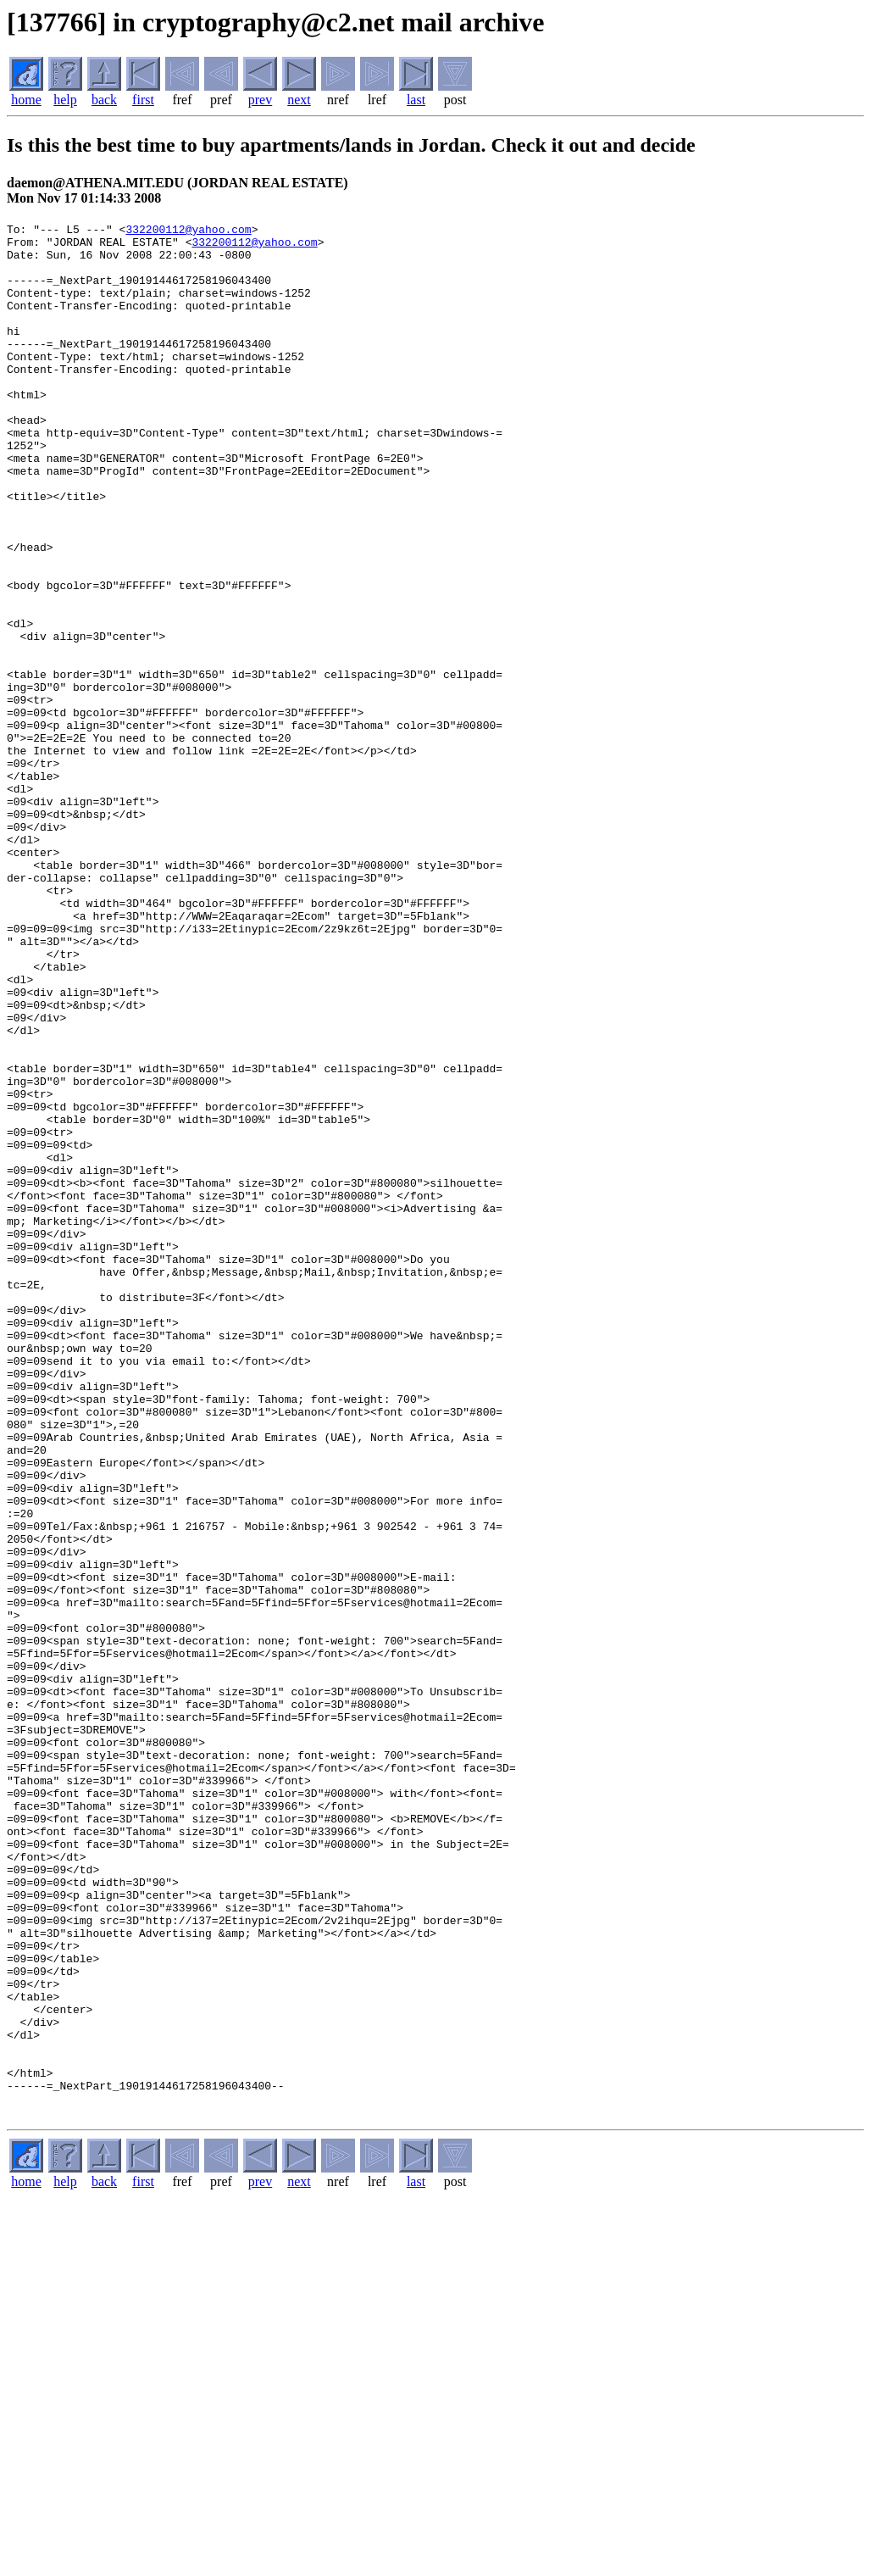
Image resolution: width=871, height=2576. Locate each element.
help (65, 99)
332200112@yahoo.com (188, 231)
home (26, 99)
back (104, 99)
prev (260, 99)
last (416, 99)
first (143, 99)
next (299, 99)
